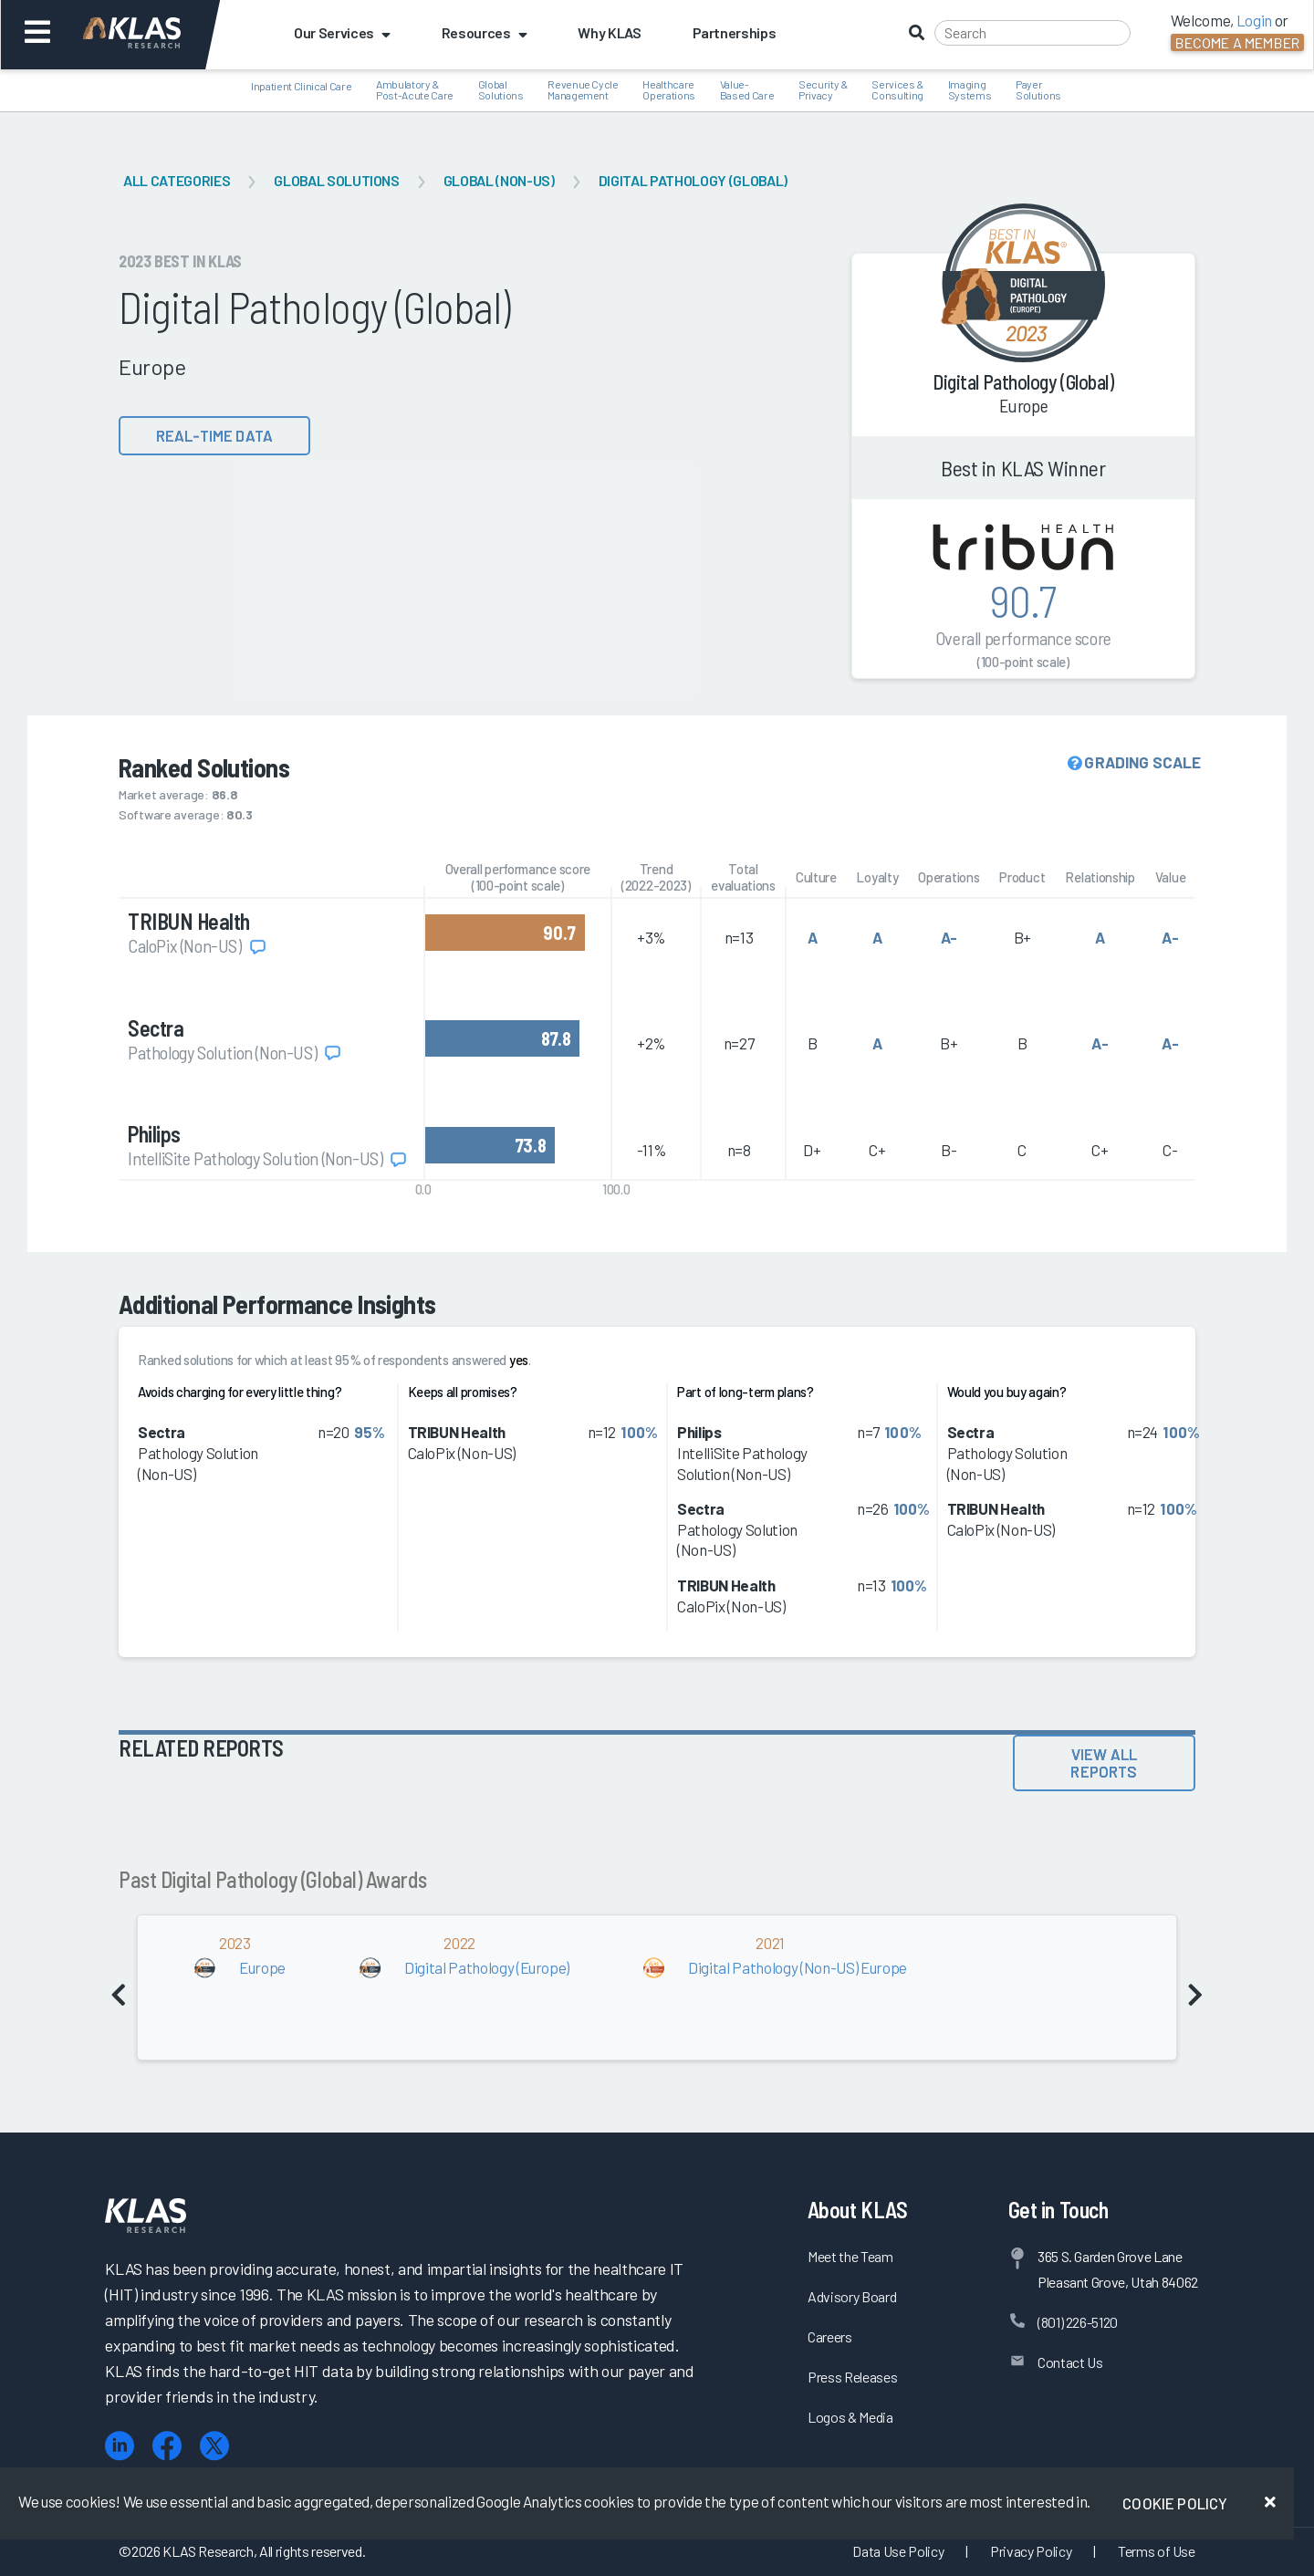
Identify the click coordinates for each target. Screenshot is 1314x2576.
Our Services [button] (342, 32)
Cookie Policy (1174, 2503)
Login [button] (1254, 20)
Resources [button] (484, 32)
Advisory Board (852, 2296)
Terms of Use (1156, 2551)
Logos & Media (850, 2416)
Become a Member (1237, 42)
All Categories (176, 180)
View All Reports (1103, 1762)
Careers (830, 2336)
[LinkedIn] (119, 2446)
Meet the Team (850, 2256)
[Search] (1032, 33)
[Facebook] (167, 2446)
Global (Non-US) (499, 180)
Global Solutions (337, 180)
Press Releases (852, 2376)
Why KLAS (609, 32)
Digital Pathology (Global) (693, 180)
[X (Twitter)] (214, 2446)
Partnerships (735, 32)
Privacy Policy (1030, 2551)
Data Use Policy (898, 2551)
